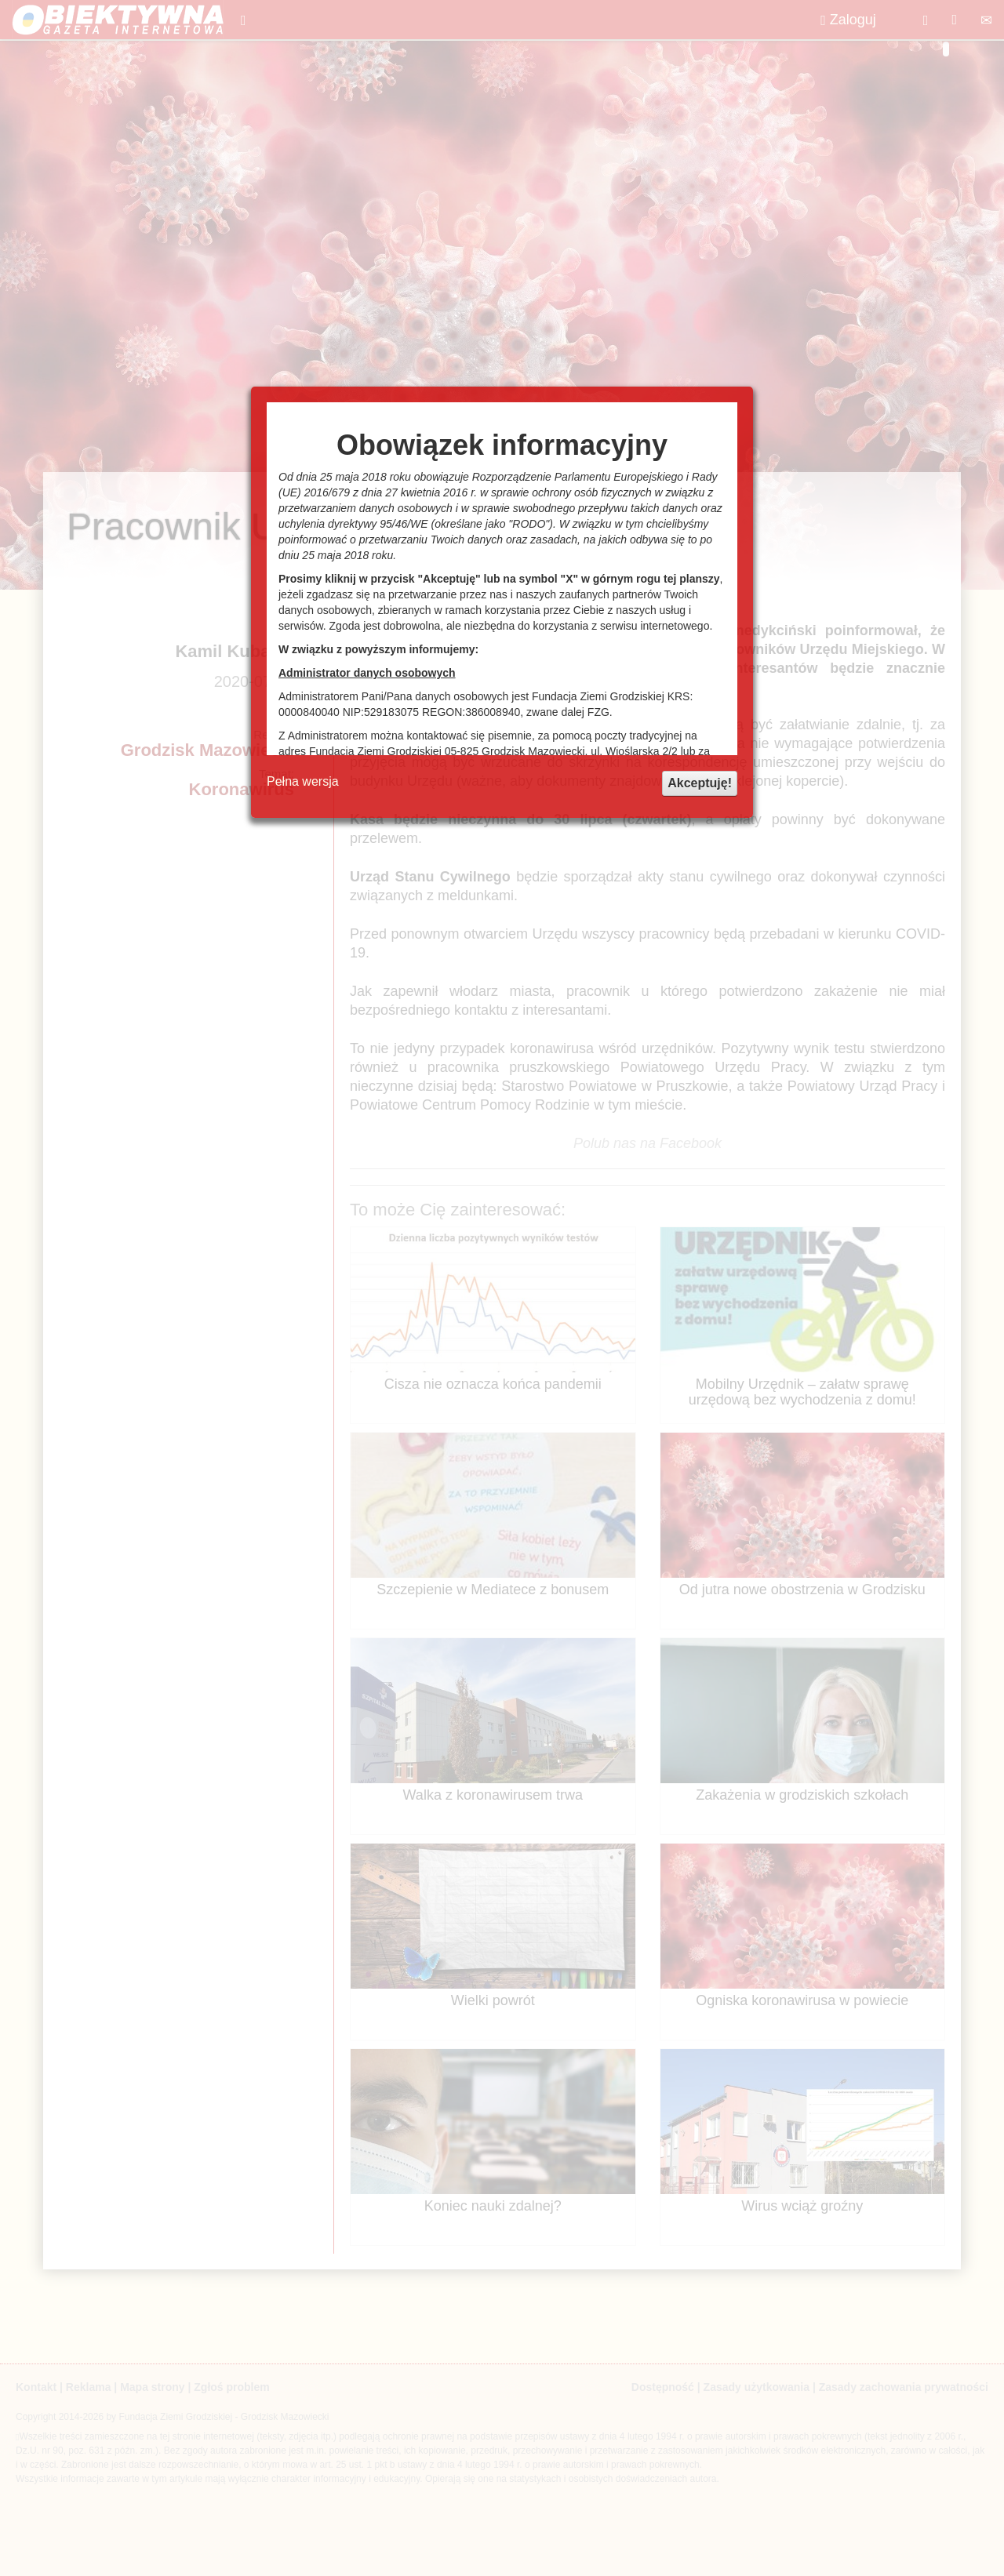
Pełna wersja (303, 781)
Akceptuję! (700, 783)
